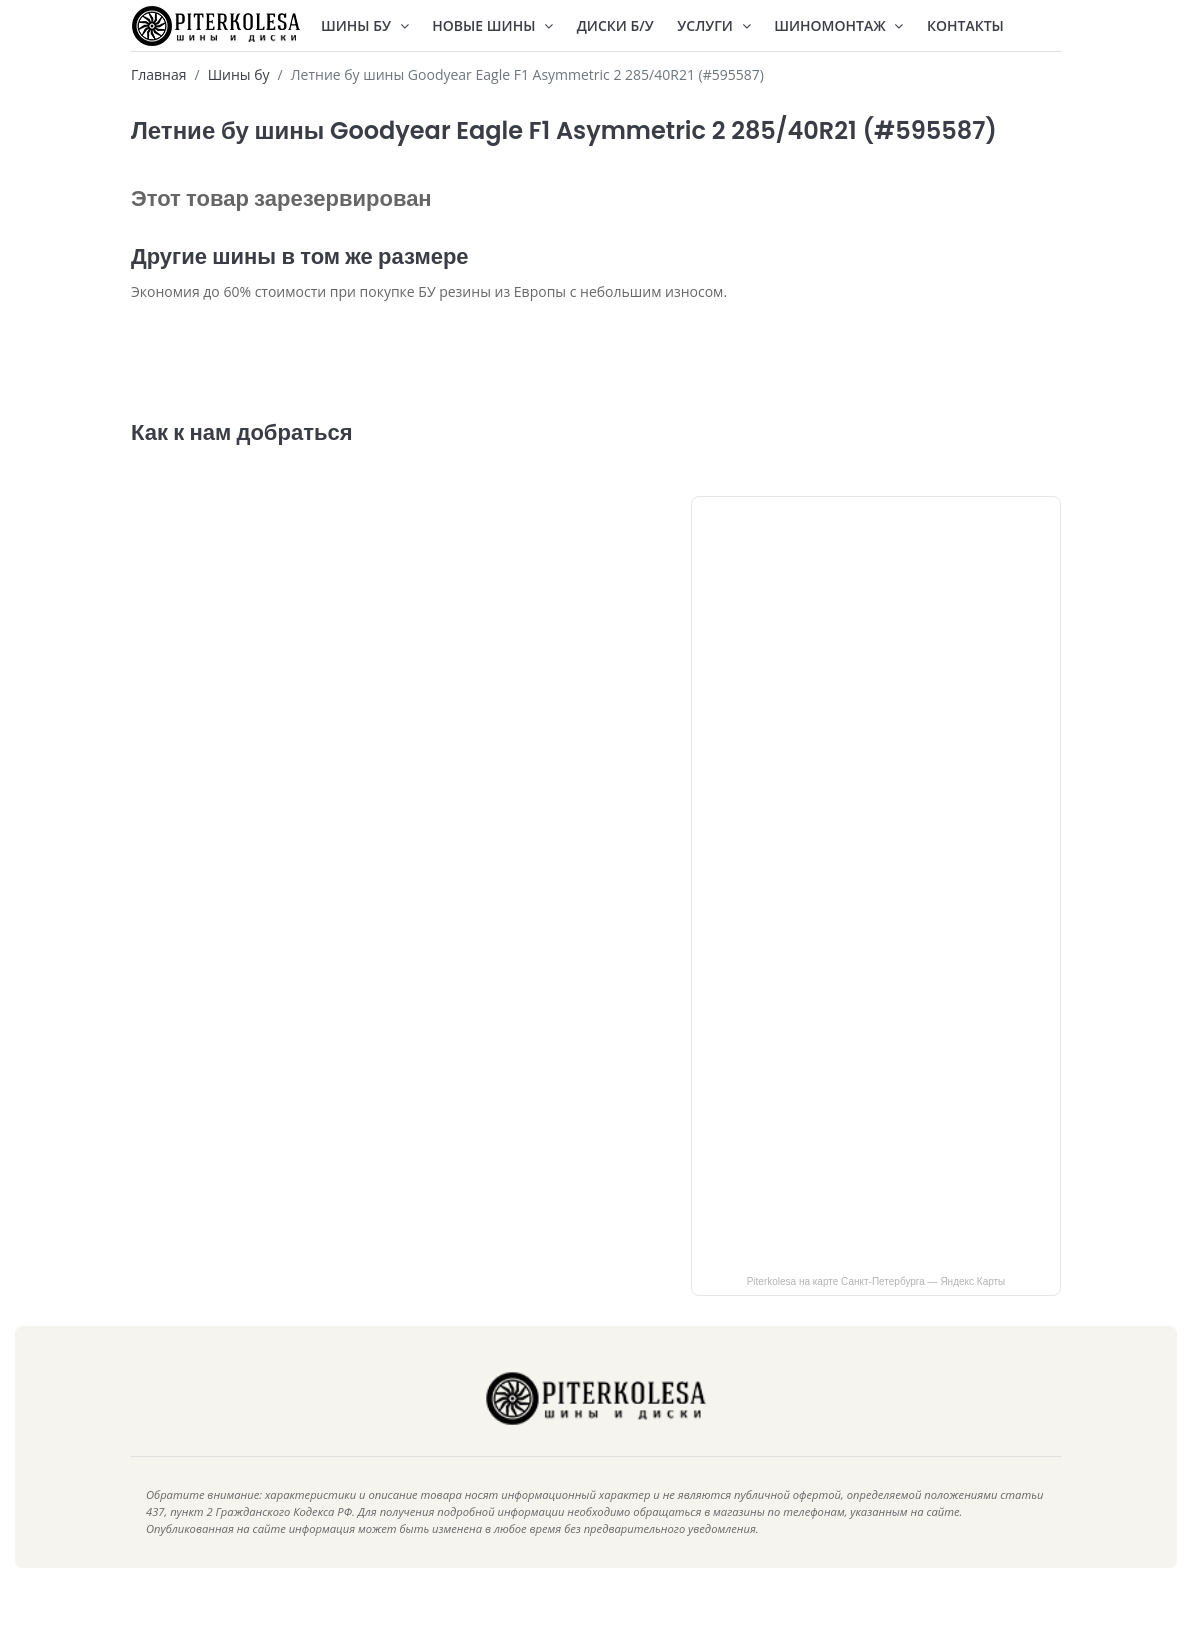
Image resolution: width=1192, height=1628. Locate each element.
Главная (159, 74)
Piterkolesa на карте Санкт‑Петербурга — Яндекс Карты (876, 1311)
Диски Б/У (615, 25)
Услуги (713, 25)
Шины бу (239, 74)
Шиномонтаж (838, 25)
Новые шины (492, 25)
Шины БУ (365, 25)
